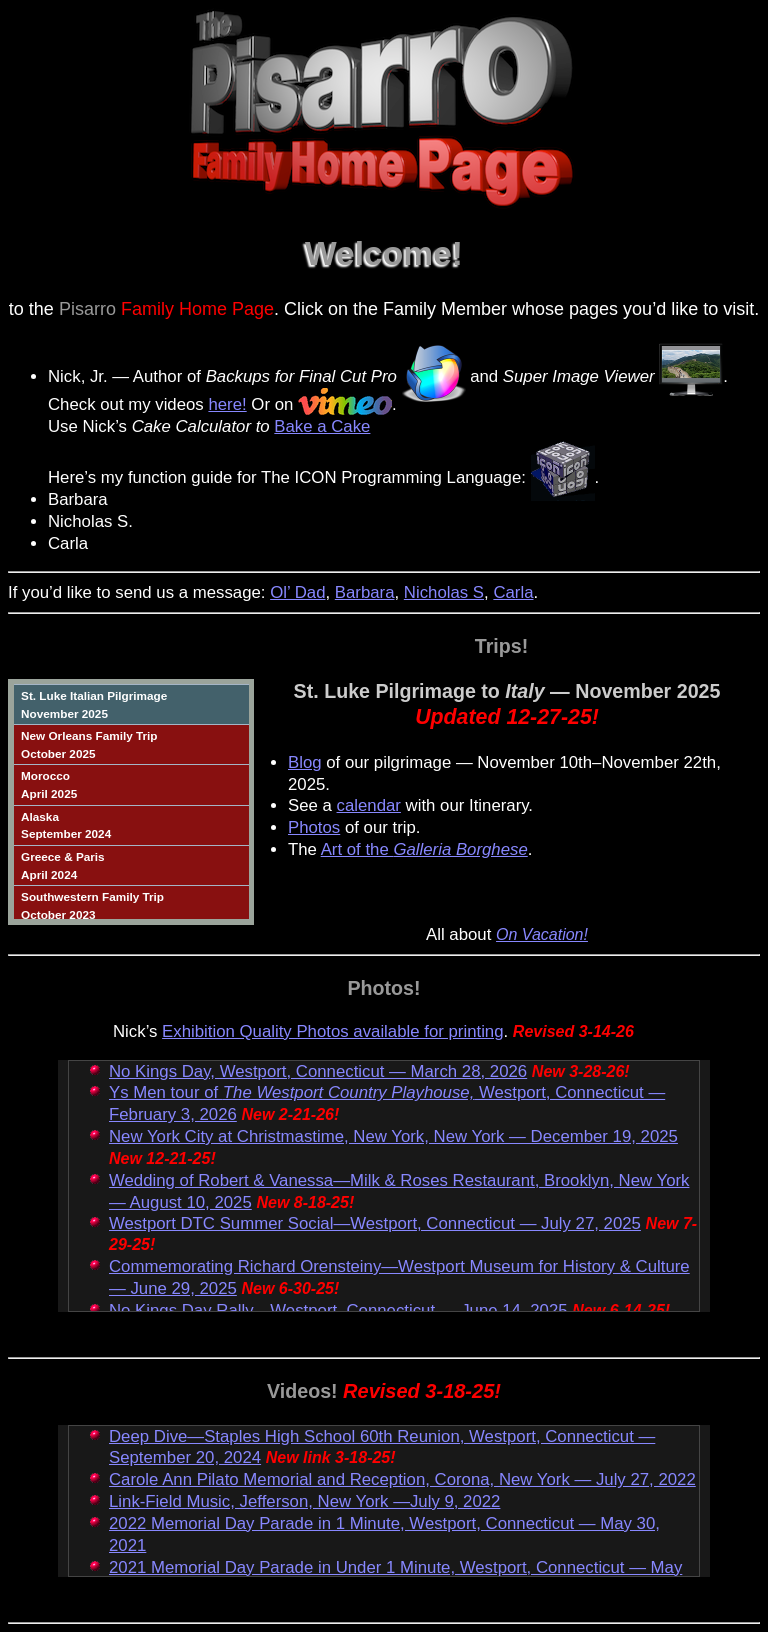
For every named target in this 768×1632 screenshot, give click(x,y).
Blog (305, 762)
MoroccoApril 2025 (49, 784)
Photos (314, 827)
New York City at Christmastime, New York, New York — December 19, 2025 (393, 1136)
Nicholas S (444, 592)
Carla (513, 592)
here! (227, 404)
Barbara (365, 592)
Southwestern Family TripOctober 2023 (92, 905)
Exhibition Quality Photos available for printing (332, 1031)
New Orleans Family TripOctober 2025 (89, 744)
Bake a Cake (322, 426)
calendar (369, 805)
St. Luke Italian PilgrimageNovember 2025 (94, 704)
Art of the (424, 849)
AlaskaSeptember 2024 (66, 825)
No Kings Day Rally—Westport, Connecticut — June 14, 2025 (338, 1310)
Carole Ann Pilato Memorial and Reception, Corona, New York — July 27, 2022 (402, 1479)
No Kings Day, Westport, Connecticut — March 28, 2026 (318, 1071)
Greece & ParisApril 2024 (63, 865)
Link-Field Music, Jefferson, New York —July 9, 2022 (304, 1501)
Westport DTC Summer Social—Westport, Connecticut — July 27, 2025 (375, 1223)
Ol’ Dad (297, 592)
